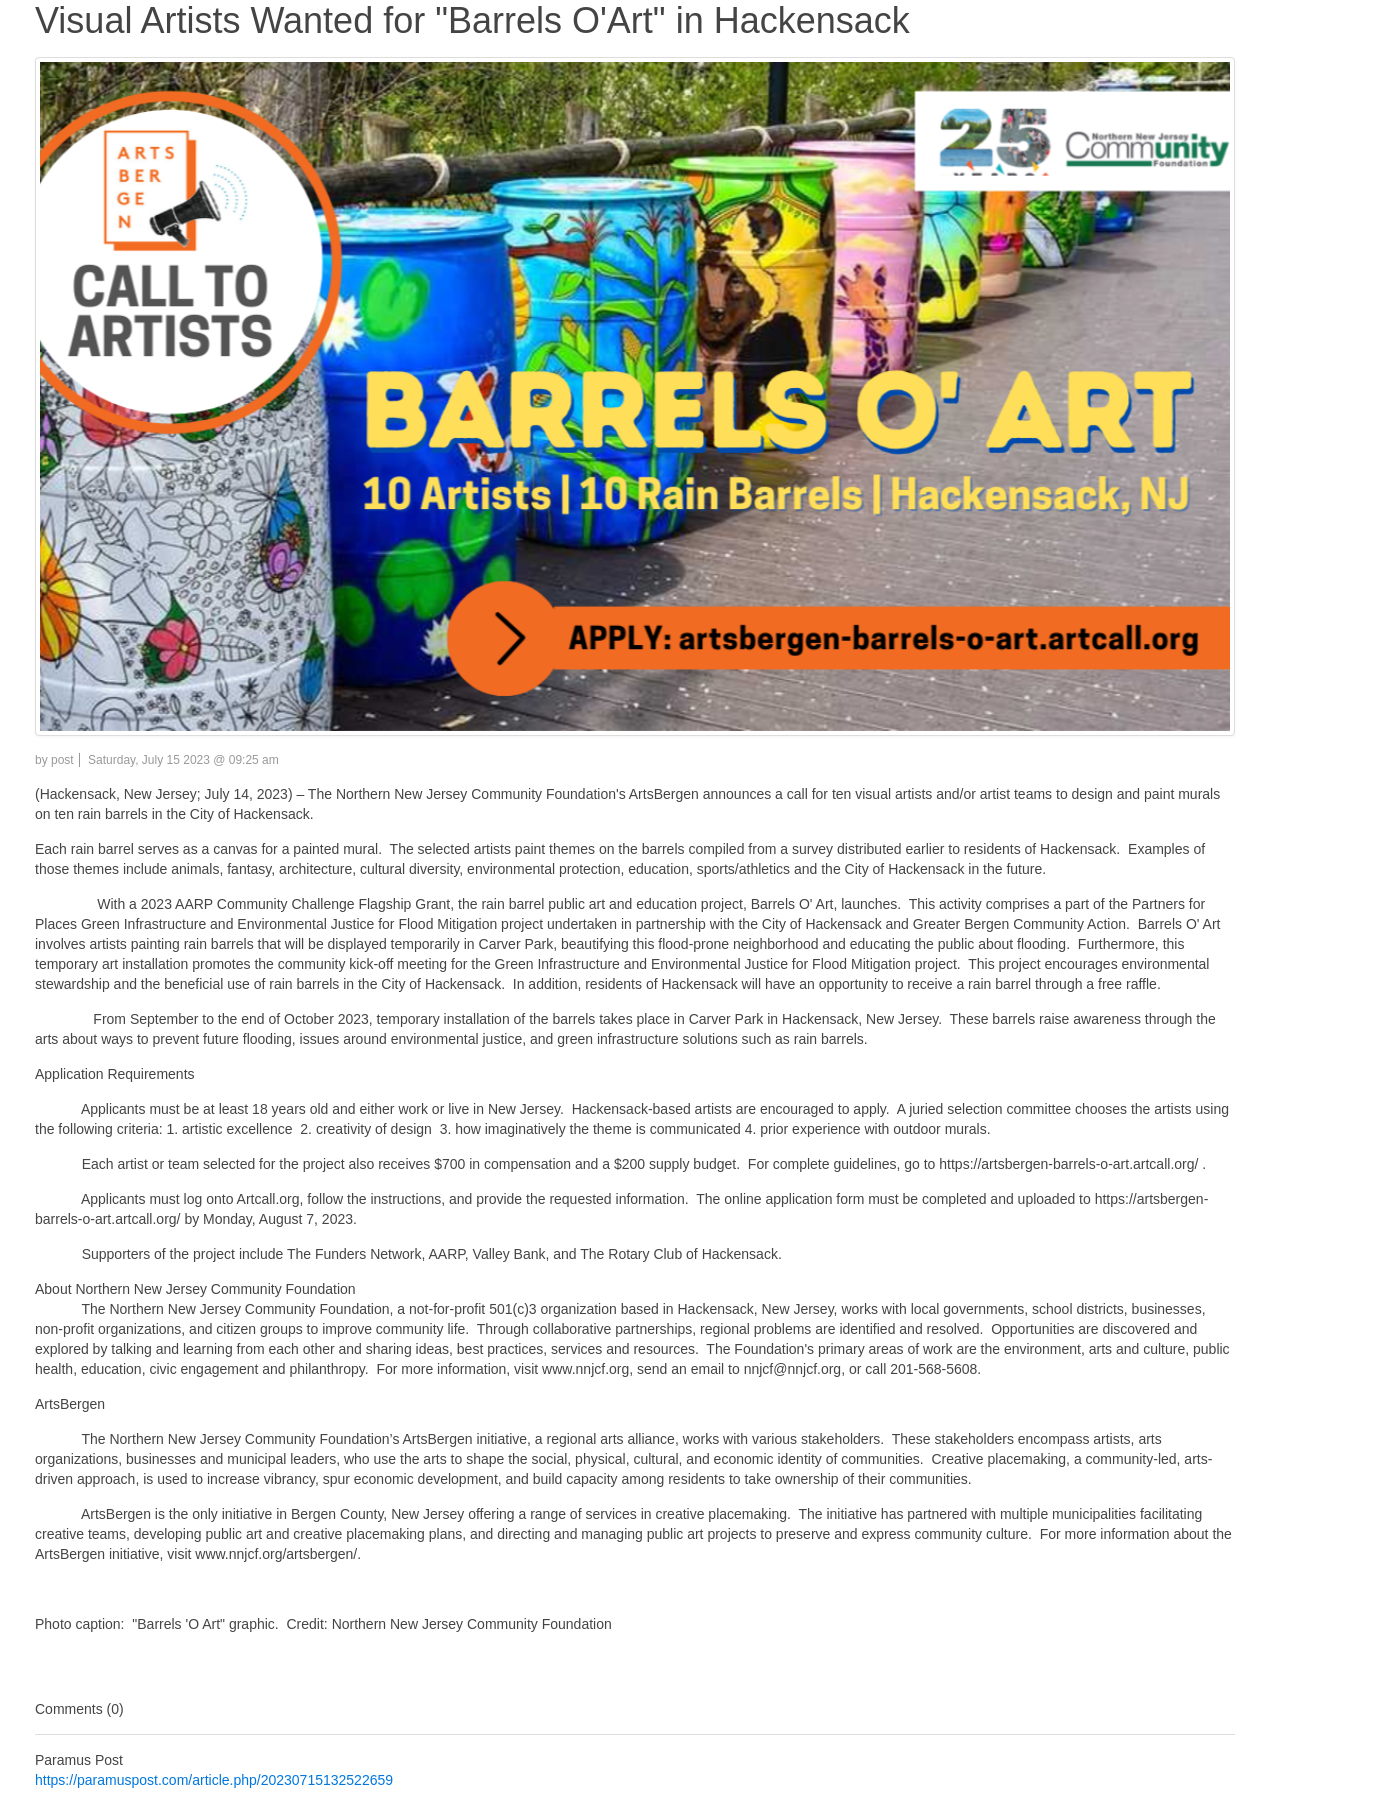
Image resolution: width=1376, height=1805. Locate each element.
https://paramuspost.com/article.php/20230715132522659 (214, 1780)
